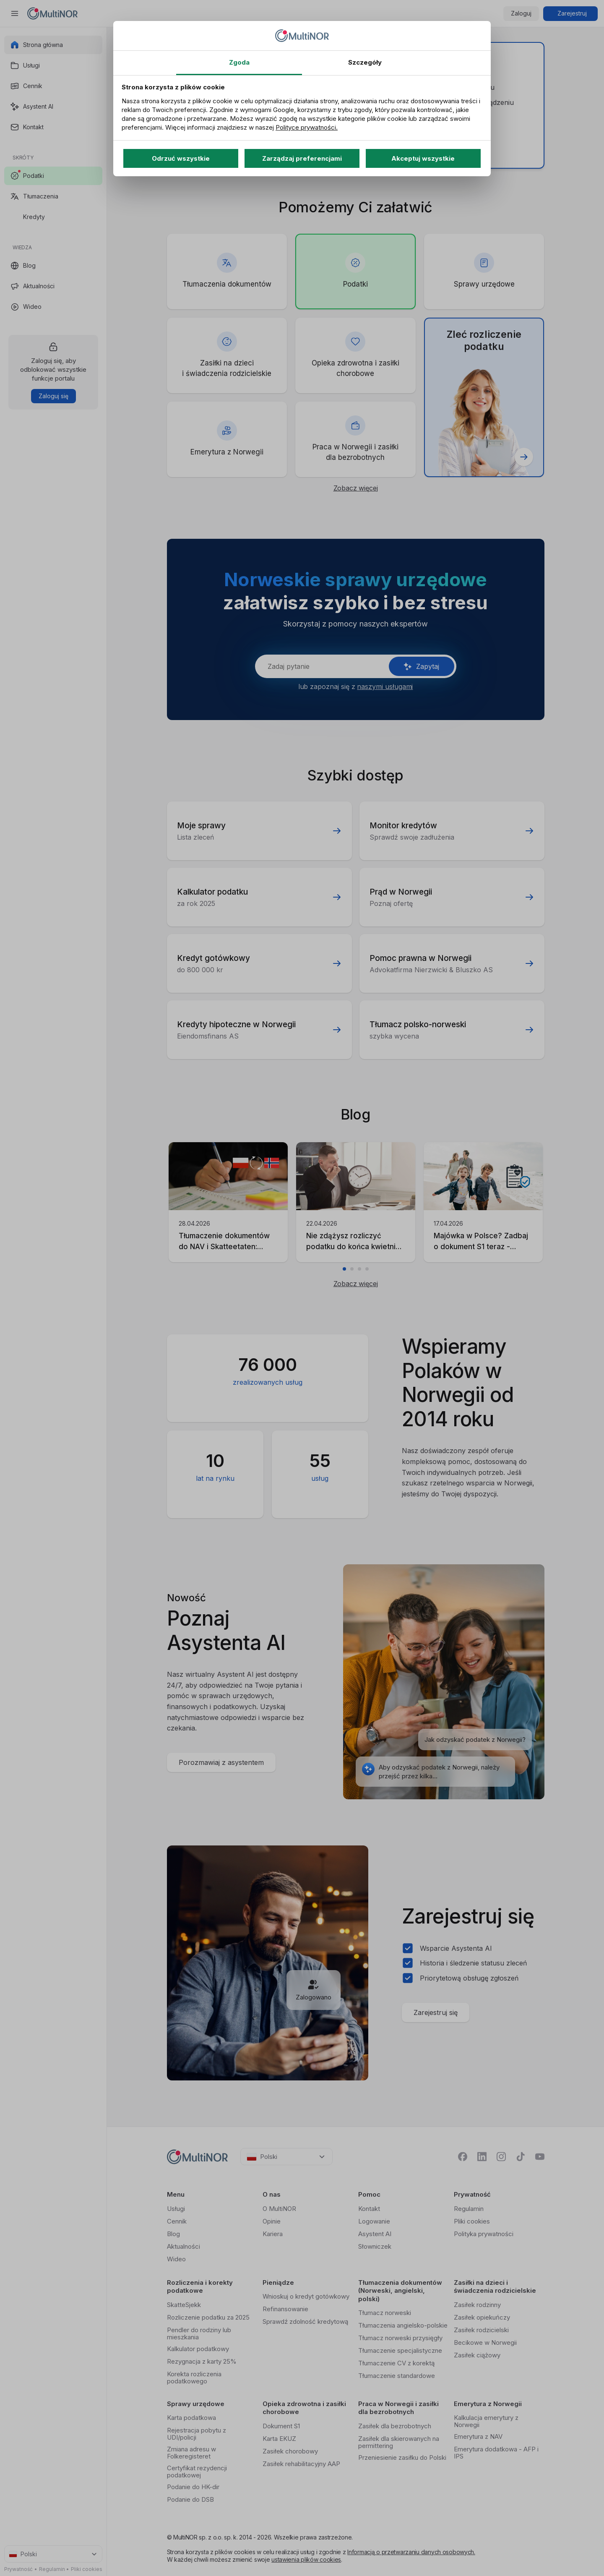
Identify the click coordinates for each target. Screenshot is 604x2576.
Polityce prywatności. (307, 127)
